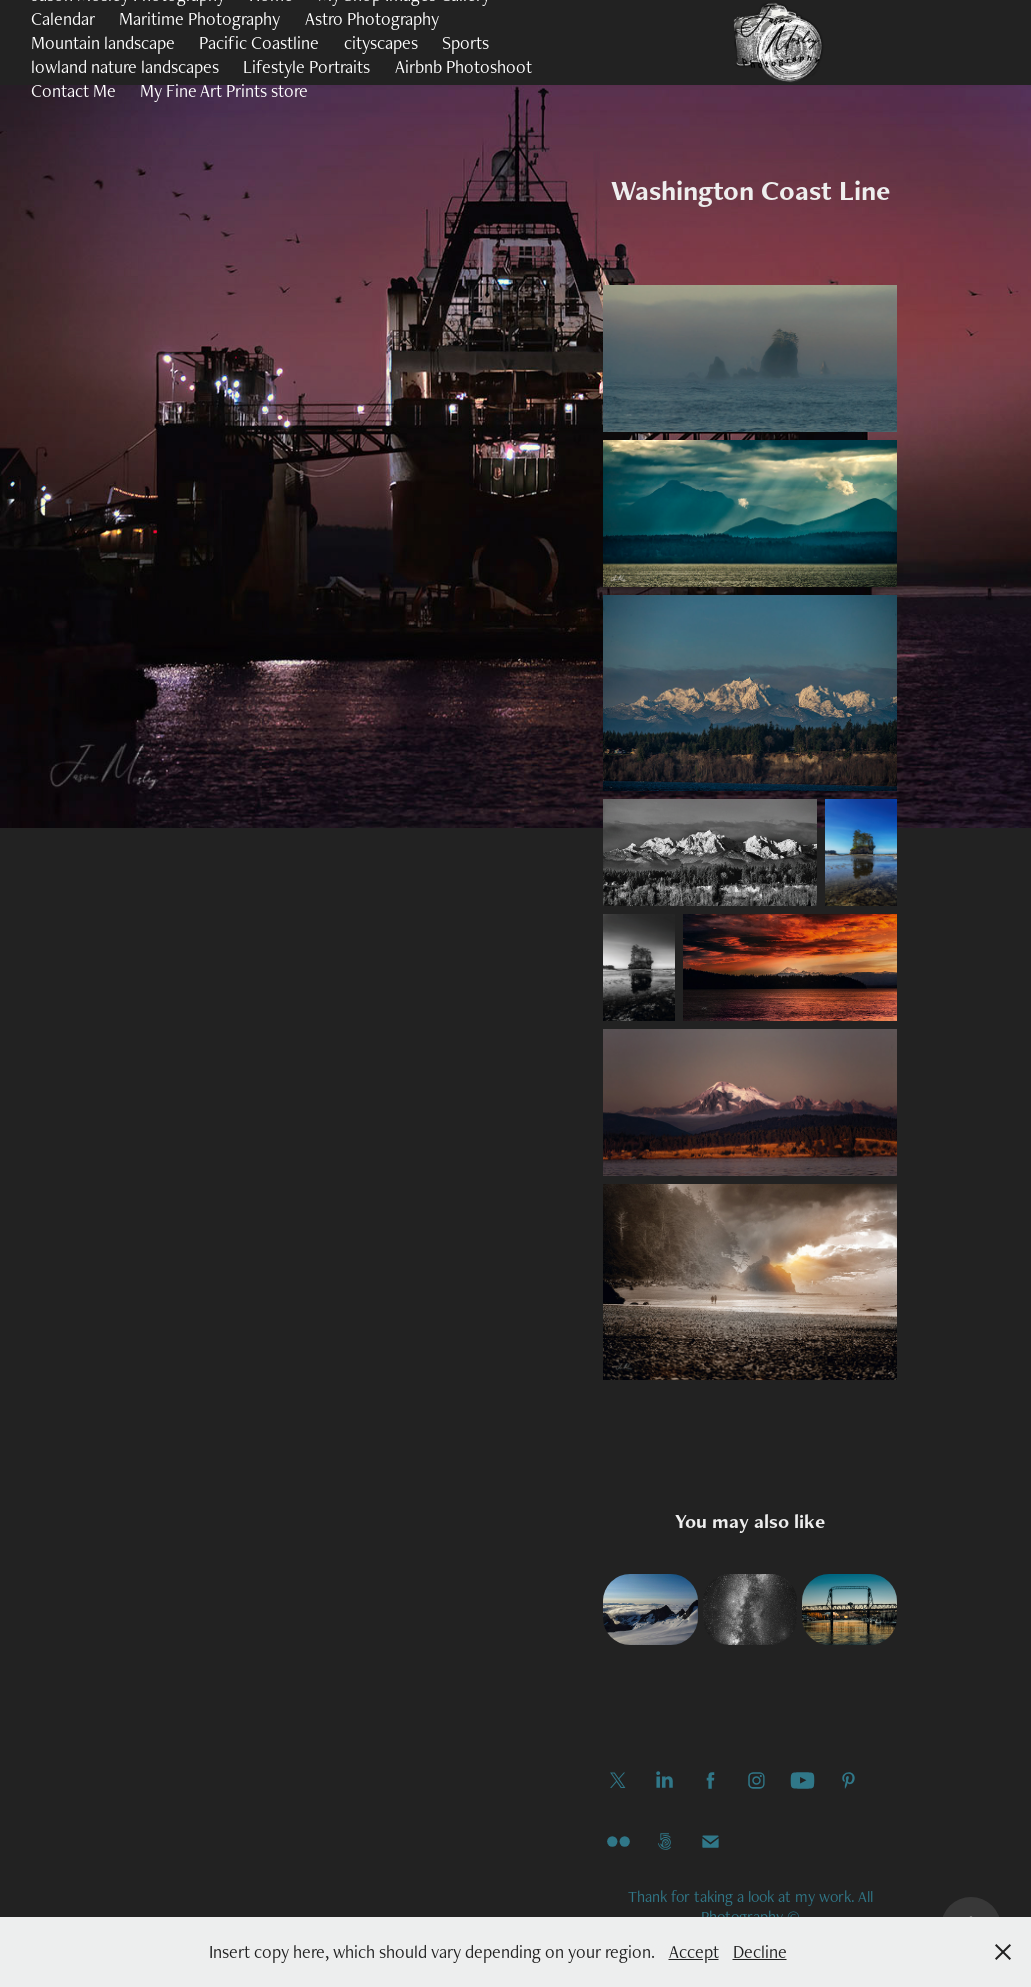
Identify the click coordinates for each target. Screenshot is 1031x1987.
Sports (465, 42)
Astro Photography (372, 18)
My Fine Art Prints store (224, 90)
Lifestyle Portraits (306, 66)
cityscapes (381, 42)
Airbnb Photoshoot (463, 66)
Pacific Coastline (259, 42)
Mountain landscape (103, 42)
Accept (694, 1951)
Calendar (63, 18)
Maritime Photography (199, 18)
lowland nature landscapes (125, 66)
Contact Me (73, 90)
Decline (760, 1951)
